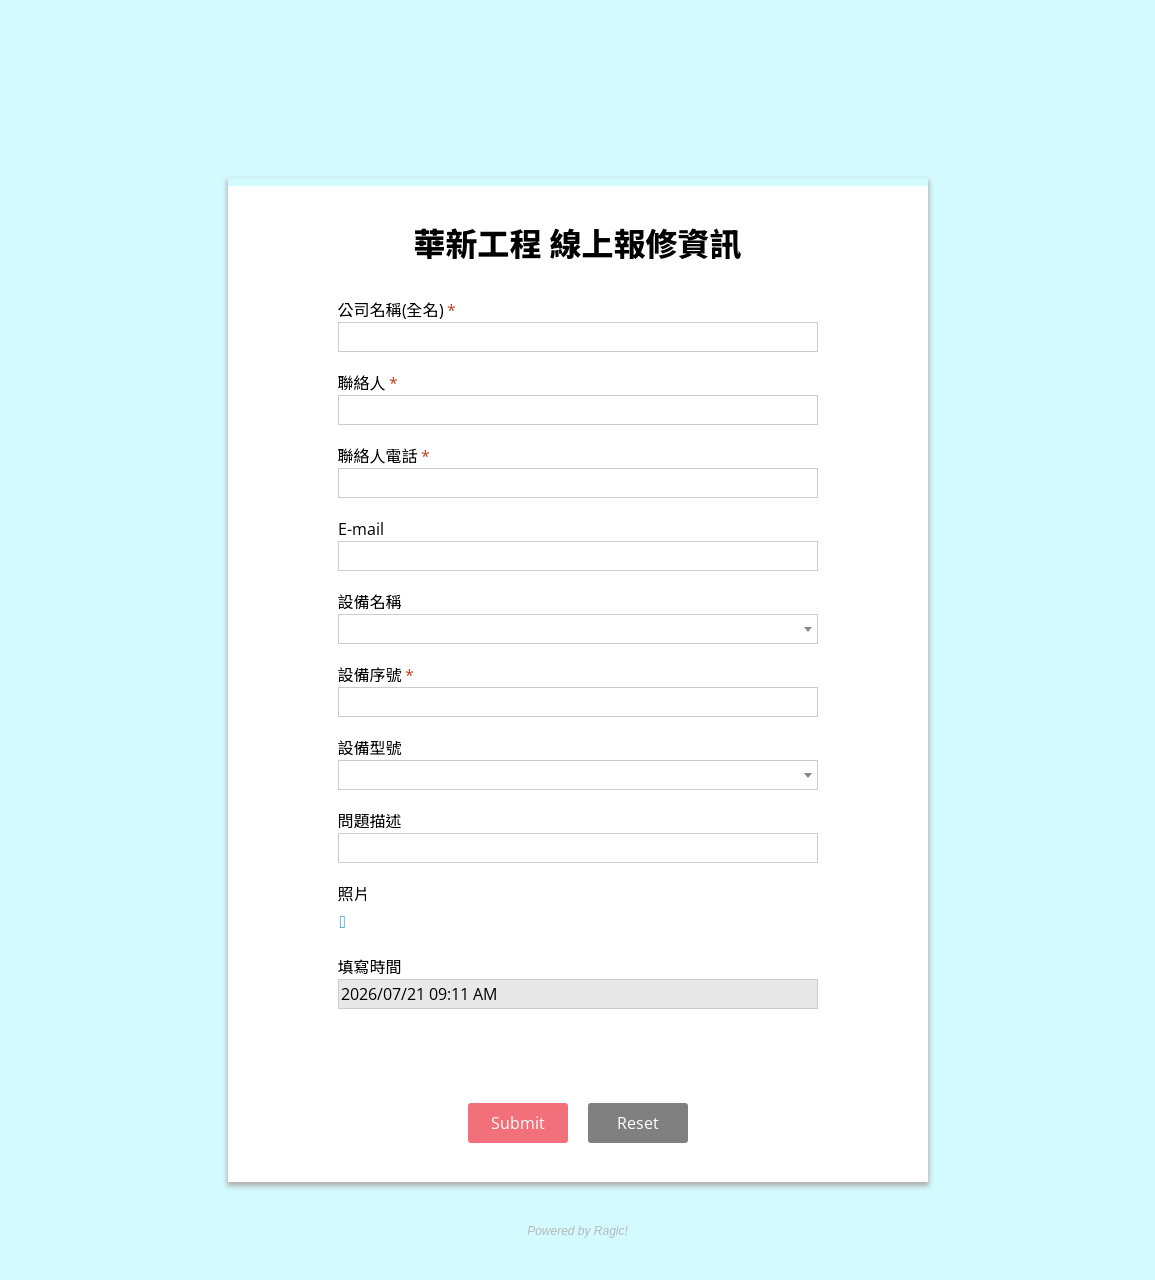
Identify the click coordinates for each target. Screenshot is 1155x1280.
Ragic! (609, 1231)
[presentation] (578, 1059)
